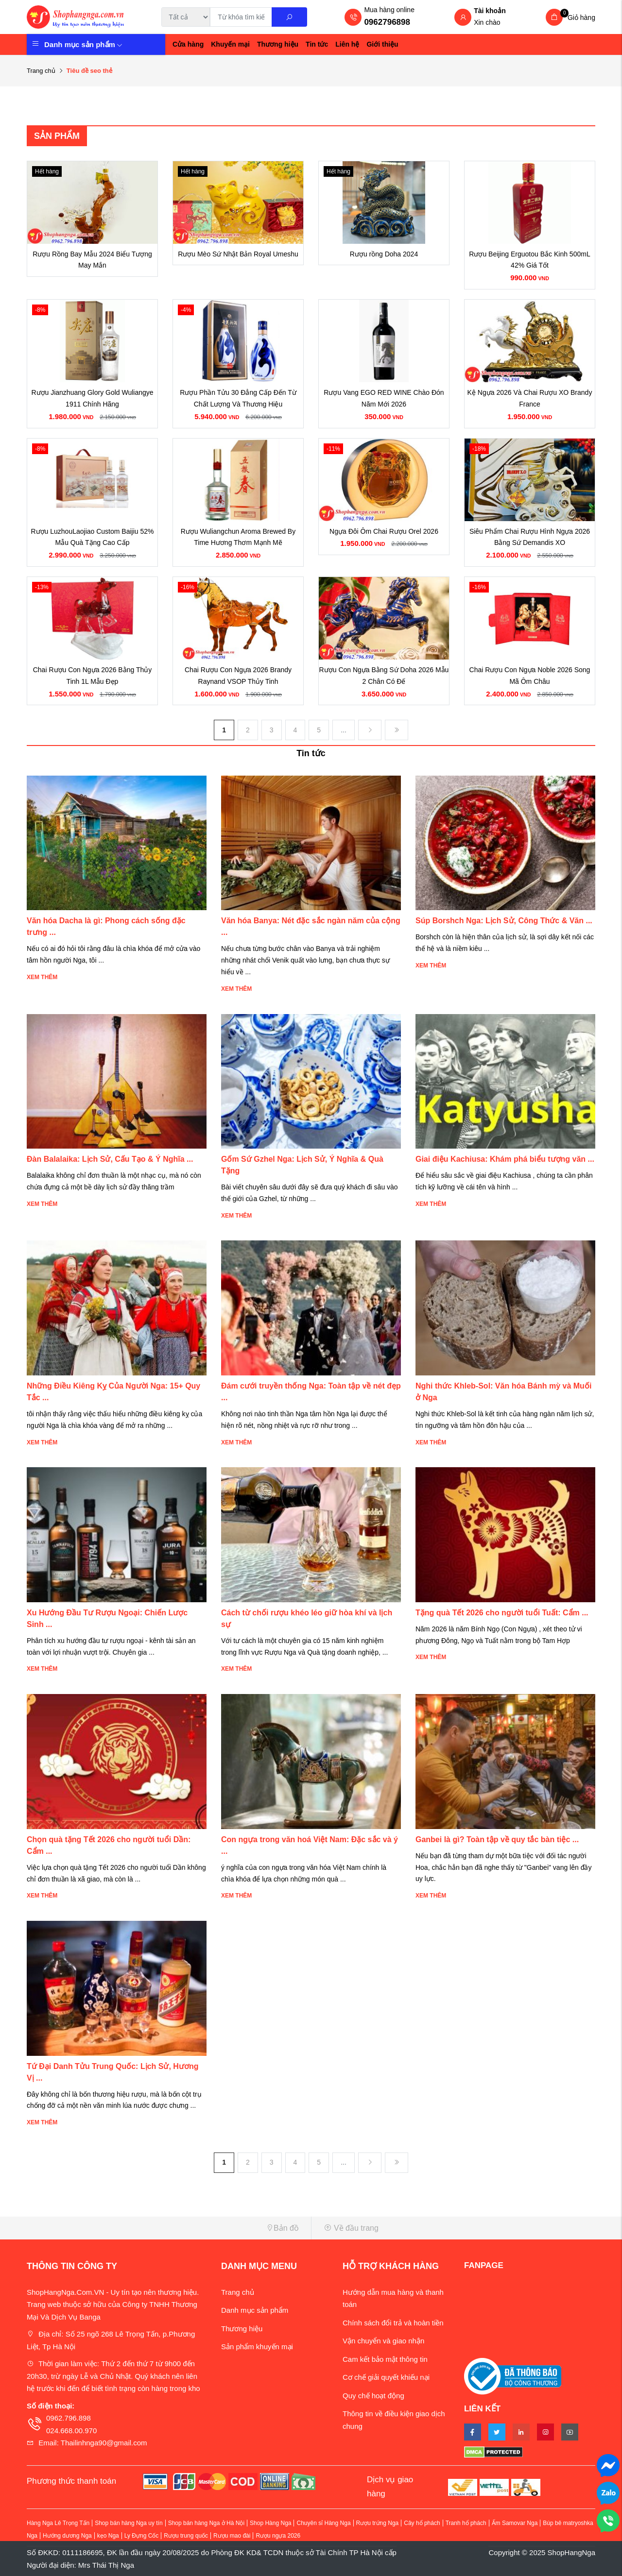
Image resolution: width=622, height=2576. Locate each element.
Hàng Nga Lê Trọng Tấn (58, 2523)
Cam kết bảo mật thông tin (385, 2359)
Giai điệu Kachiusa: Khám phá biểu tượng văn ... (504, 1159)
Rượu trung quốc (186, 2535)
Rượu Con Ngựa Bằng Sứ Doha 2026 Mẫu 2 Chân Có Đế (384, 675)
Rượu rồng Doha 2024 (384, 254)
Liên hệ (347, 44)
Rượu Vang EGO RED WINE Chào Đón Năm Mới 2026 (384, 398)
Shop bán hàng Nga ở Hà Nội (206, 2523)
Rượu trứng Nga (377, 2523)
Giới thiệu (382, 44)
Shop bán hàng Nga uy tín (128, 2523)
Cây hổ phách (422, 2523)
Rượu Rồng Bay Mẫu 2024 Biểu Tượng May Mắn (92, 260)
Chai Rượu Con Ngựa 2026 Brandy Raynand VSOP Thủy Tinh (238, 675)
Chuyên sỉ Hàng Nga (323, 2523)
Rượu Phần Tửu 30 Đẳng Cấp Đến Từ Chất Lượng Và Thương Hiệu (238, 398)
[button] (165, 2228)
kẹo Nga (108, 2535)
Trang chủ (41, 70)
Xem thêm (42, 977)
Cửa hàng (188, 44)
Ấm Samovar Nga (515, 2523)
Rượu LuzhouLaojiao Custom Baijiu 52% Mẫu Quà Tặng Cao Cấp (92, 537)
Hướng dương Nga (67, 2535)
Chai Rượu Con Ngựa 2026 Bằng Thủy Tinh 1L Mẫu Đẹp (92, 675)
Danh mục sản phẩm (83, 44)
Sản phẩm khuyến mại (257, 2346)
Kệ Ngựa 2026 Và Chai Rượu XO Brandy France (529, 398)
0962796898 (387, 22)
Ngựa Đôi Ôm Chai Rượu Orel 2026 (383, 531)
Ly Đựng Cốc (141, 2535)
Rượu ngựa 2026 (278, 2535)
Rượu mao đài (231, 2535)
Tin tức (317, 44)
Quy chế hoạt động (373, 2395)
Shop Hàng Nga (270, 2523)
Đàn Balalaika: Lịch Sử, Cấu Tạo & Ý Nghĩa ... (110, 1159)
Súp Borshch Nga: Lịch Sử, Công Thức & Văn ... (503, 920)
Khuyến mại (230, 44)
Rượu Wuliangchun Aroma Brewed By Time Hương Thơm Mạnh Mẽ (238, 537)
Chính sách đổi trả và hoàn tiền (393, 2323)
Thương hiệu (277, 44)
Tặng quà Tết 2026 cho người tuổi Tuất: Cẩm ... (501, 1613)
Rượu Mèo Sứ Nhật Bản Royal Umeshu (238, 254)
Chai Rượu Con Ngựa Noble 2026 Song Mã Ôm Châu (529, 675)
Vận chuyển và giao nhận (383, 2341)
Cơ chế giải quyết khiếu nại (386, 2377)
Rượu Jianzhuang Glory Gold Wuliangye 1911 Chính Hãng (92, 398)
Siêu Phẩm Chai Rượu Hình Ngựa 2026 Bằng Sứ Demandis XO (529, 537)
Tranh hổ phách (466, 2523)
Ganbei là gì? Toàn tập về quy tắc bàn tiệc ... (497, 1839)
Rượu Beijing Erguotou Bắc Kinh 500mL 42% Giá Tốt (529, 260)
